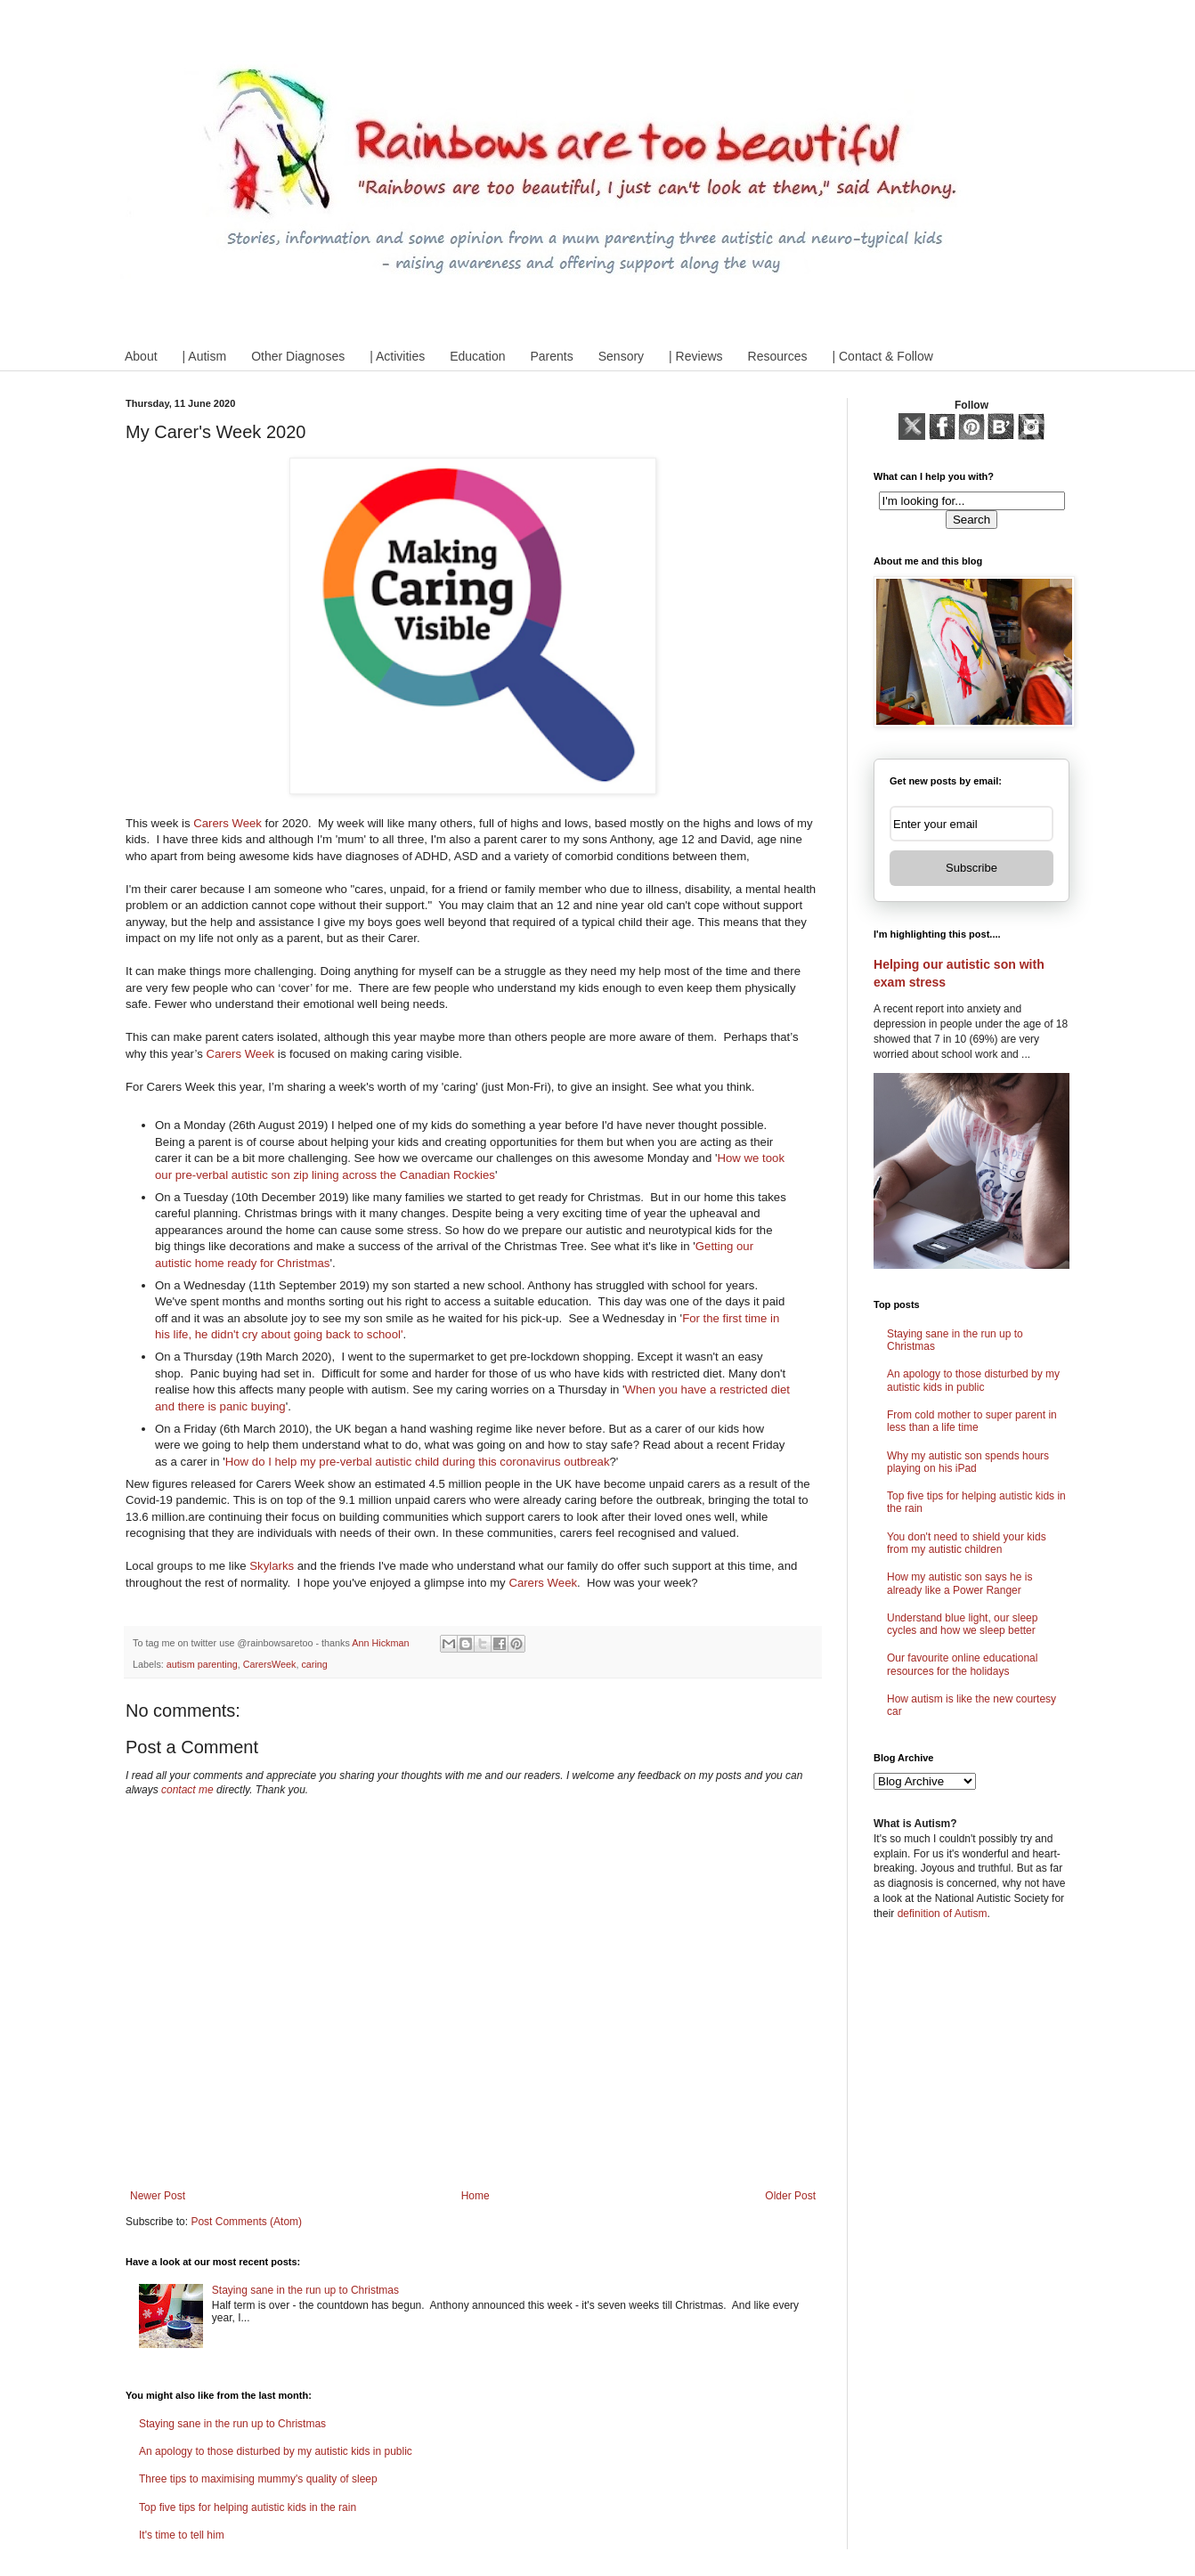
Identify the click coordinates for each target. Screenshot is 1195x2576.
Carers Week (227, 823)
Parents (551, 356)
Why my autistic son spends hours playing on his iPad (968, 1462)
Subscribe (971, 867)
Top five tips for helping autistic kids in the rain (247, 2507)
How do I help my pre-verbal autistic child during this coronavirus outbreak (417, 1461)
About (141, 356)
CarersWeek (270, 1664)
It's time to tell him (181, 2535)
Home (475, 2196)
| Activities (397, 356)
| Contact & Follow (882, 356)
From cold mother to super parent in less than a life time (972, 1421)
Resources (778, 356)
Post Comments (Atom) (246, 2221)
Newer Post (157, 2196)
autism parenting (202, 1664)
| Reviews (695, 356)
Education (477, 356)
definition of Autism (943, 1913)
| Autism (205, 356)
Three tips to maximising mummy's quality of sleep (258, 2479)
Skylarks (271, 1565)
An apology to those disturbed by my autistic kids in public (275, 2451)
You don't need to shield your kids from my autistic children (966, 1543)
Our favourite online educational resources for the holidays (962, 1664)
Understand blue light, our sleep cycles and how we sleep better (962, 1624)
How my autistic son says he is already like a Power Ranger (959, 1583)
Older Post (790, 2196)
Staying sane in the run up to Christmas (305, 2290)
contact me (187, 1790)
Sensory (621, 356)
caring (314, 1664)
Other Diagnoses (298, 356)
